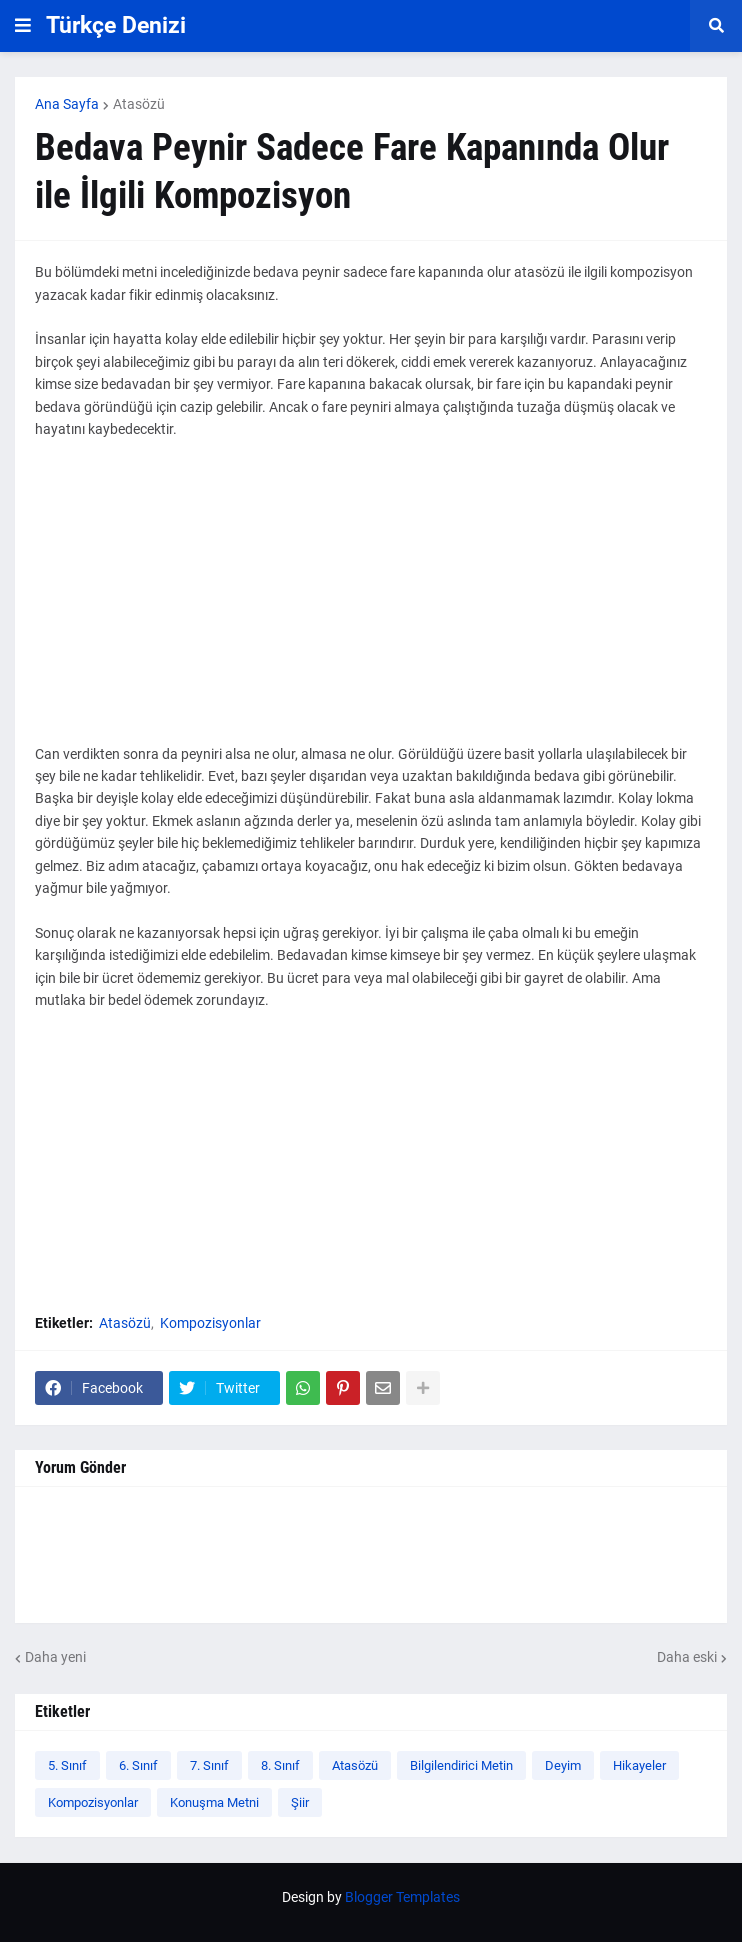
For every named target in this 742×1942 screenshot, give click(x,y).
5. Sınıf (67, 1765)
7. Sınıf (209, 1765)
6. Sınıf (138, 1765)
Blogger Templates (402, 1897)
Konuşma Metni (214, 1802)
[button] (23, 26)
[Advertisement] (371, 603)
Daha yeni (55, 1657)
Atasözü (139, 104)
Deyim (563, 1765)
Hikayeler (639, 1765)
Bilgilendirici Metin (461, 1765)
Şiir (300, 1802)
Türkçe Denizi (116, 25)
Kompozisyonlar (210, 1323)
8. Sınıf (280, 1765)
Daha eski (687, 1657)
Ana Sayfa (67, 104)
